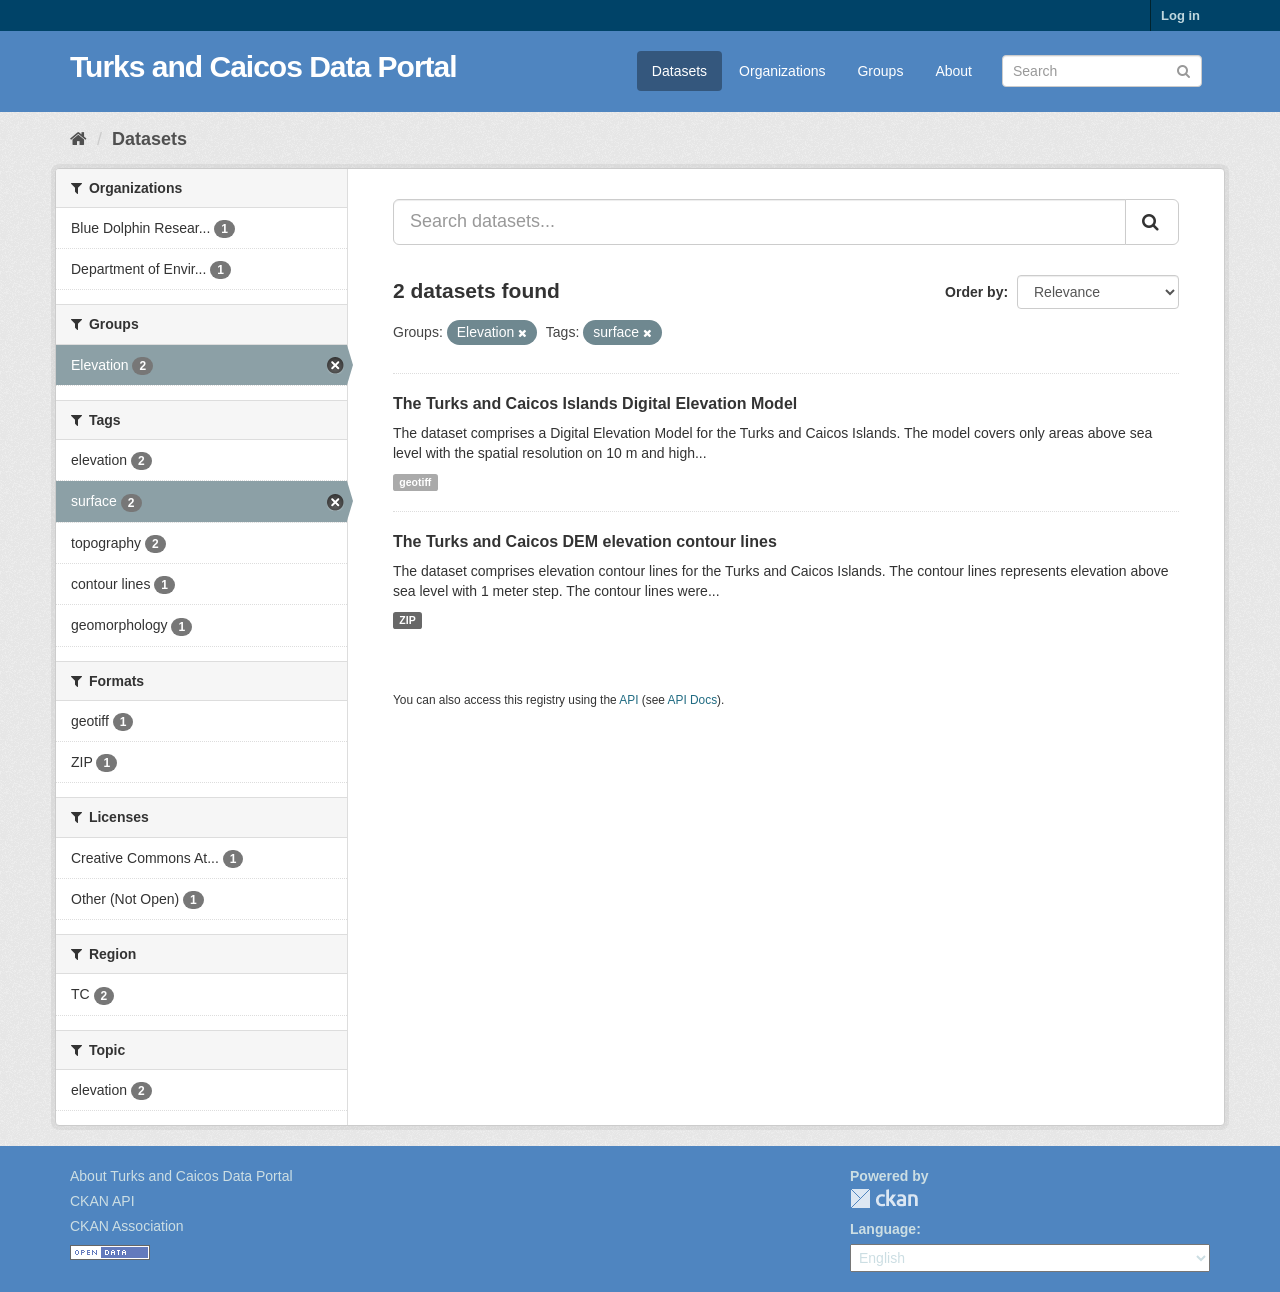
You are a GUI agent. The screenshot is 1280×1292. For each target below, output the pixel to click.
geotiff (415, 482)
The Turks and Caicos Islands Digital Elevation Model (595, 403)
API (628, 700)
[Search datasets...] (759, 222)
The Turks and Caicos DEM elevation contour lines (585, 541)
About (953, 71)
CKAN (884, 1198)
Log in (1180, 15)
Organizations (782, 71)
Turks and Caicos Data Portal (263, 66)
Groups (880, 71)
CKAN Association (127, 1226)
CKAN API (102, 1201)
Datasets (679, 71)
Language (883, 1229)
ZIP (407, 620)
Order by (974, 292)
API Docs (693, 700)
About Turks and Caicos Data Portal (181, 1176)
